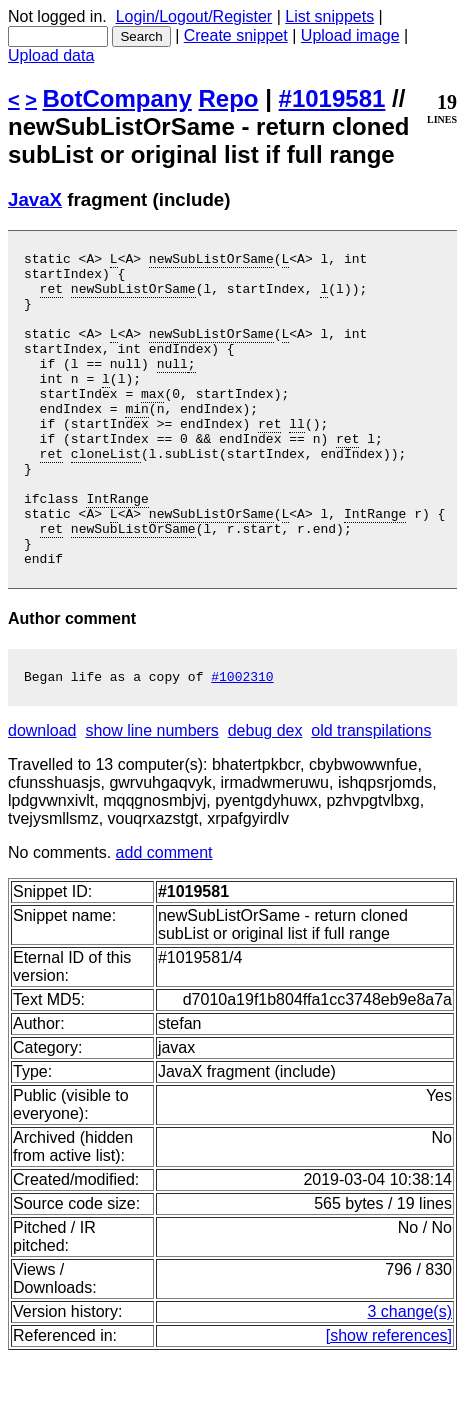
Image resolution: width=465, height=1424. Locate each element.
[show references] (389, 1401)
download (42, 796)
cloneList (106, 495)
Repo (229, 98)
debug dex (265, 796)
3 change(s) (410, 1377)
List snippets (329, 16)
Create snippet (236, 35)
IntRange (117, 549)
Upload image (350, 35)
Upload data (51, 55)
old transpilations (371, 796)
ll (297, 459)
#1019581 (332, 98)
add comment (164, 918)
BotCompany (117, 98)
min (136, 441)
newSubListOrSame (211, 261)
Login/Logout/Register (194, 16)
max (152, 423)
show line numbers (151, 796)
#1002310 (242, 742)
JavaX (35, 199)
